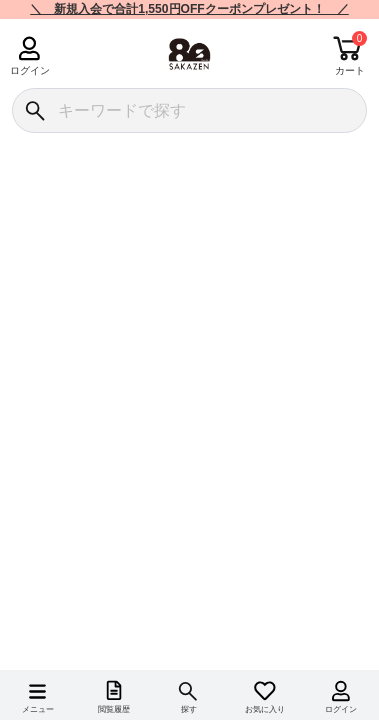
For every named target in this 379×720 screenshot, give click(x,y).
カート (350, 70)
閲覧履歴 (114, 709)
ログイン (29, 70)
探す (189, 709)
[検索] (34, 110)
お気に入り (265, 709)
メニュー (38, 709)
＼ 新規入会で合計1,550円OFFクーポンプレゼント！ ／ (189, 9)
